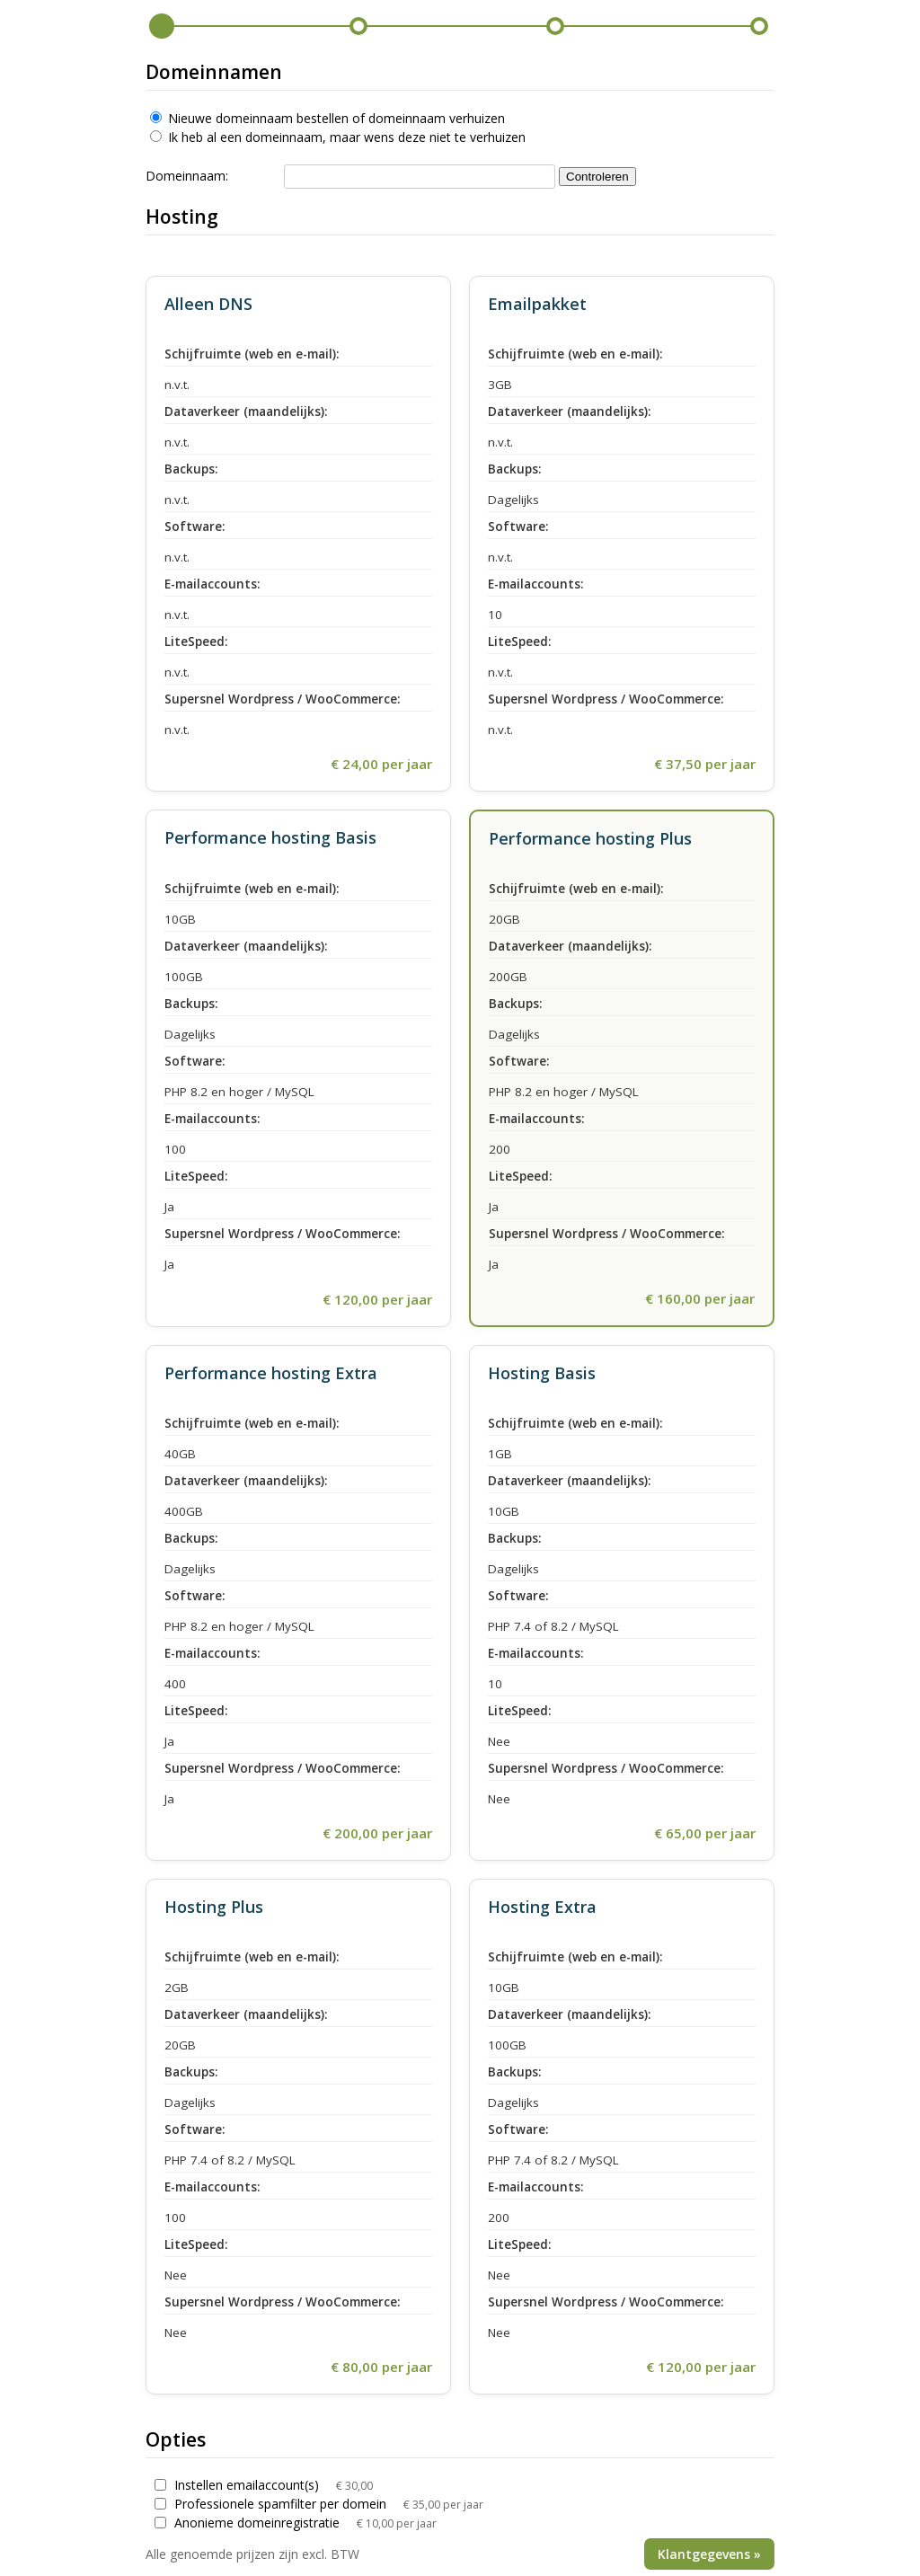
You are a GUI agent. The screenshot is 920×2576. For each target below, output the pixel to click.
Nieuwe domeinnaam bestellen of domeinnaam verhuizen (327, 118)
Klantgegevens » (709, 2554)
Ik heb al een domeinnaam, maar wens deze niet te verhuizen (338, 137)
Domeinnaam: (187, 175)
